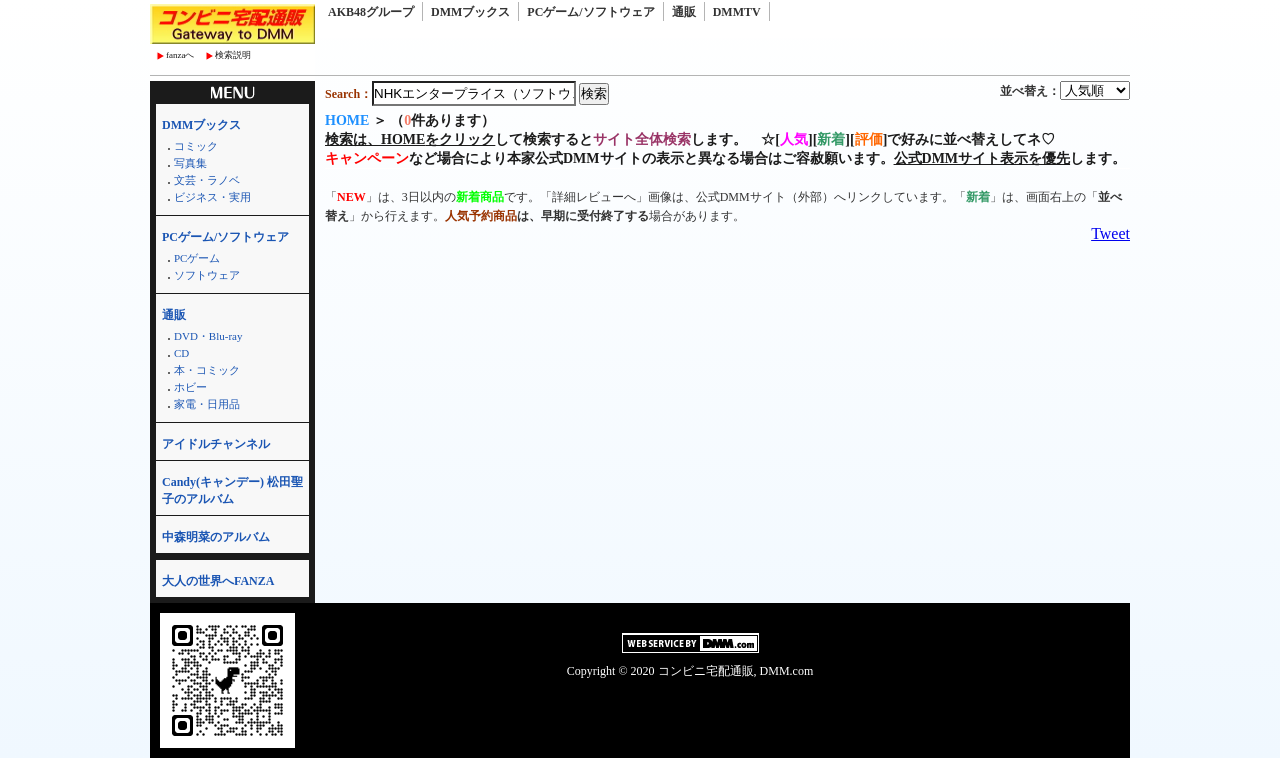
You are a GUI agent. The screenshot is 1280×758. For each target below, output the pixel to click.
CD (181, 353)
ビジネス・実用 (212, 197)
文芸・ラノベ (207, 180)
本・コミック (207, 370)
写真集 (190, 163)
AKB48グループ (371, 12)
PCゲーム (197, 258)
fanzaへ (180, 55)
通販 (684, 12)
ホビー (190, 387)
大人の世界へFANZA (218, 581)
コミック (196, 146)
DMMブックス (470, 12)
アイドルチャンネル (216, 444)
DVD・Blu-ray (208, 336)
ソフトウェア (207, 275)
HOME (347, 120)
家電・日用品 (207, 404)
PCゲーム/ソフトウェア (590, 12)
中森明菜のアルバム (216, 537)
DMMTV (737, 12)
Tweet (1110, 233)
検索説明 (233, 55)
